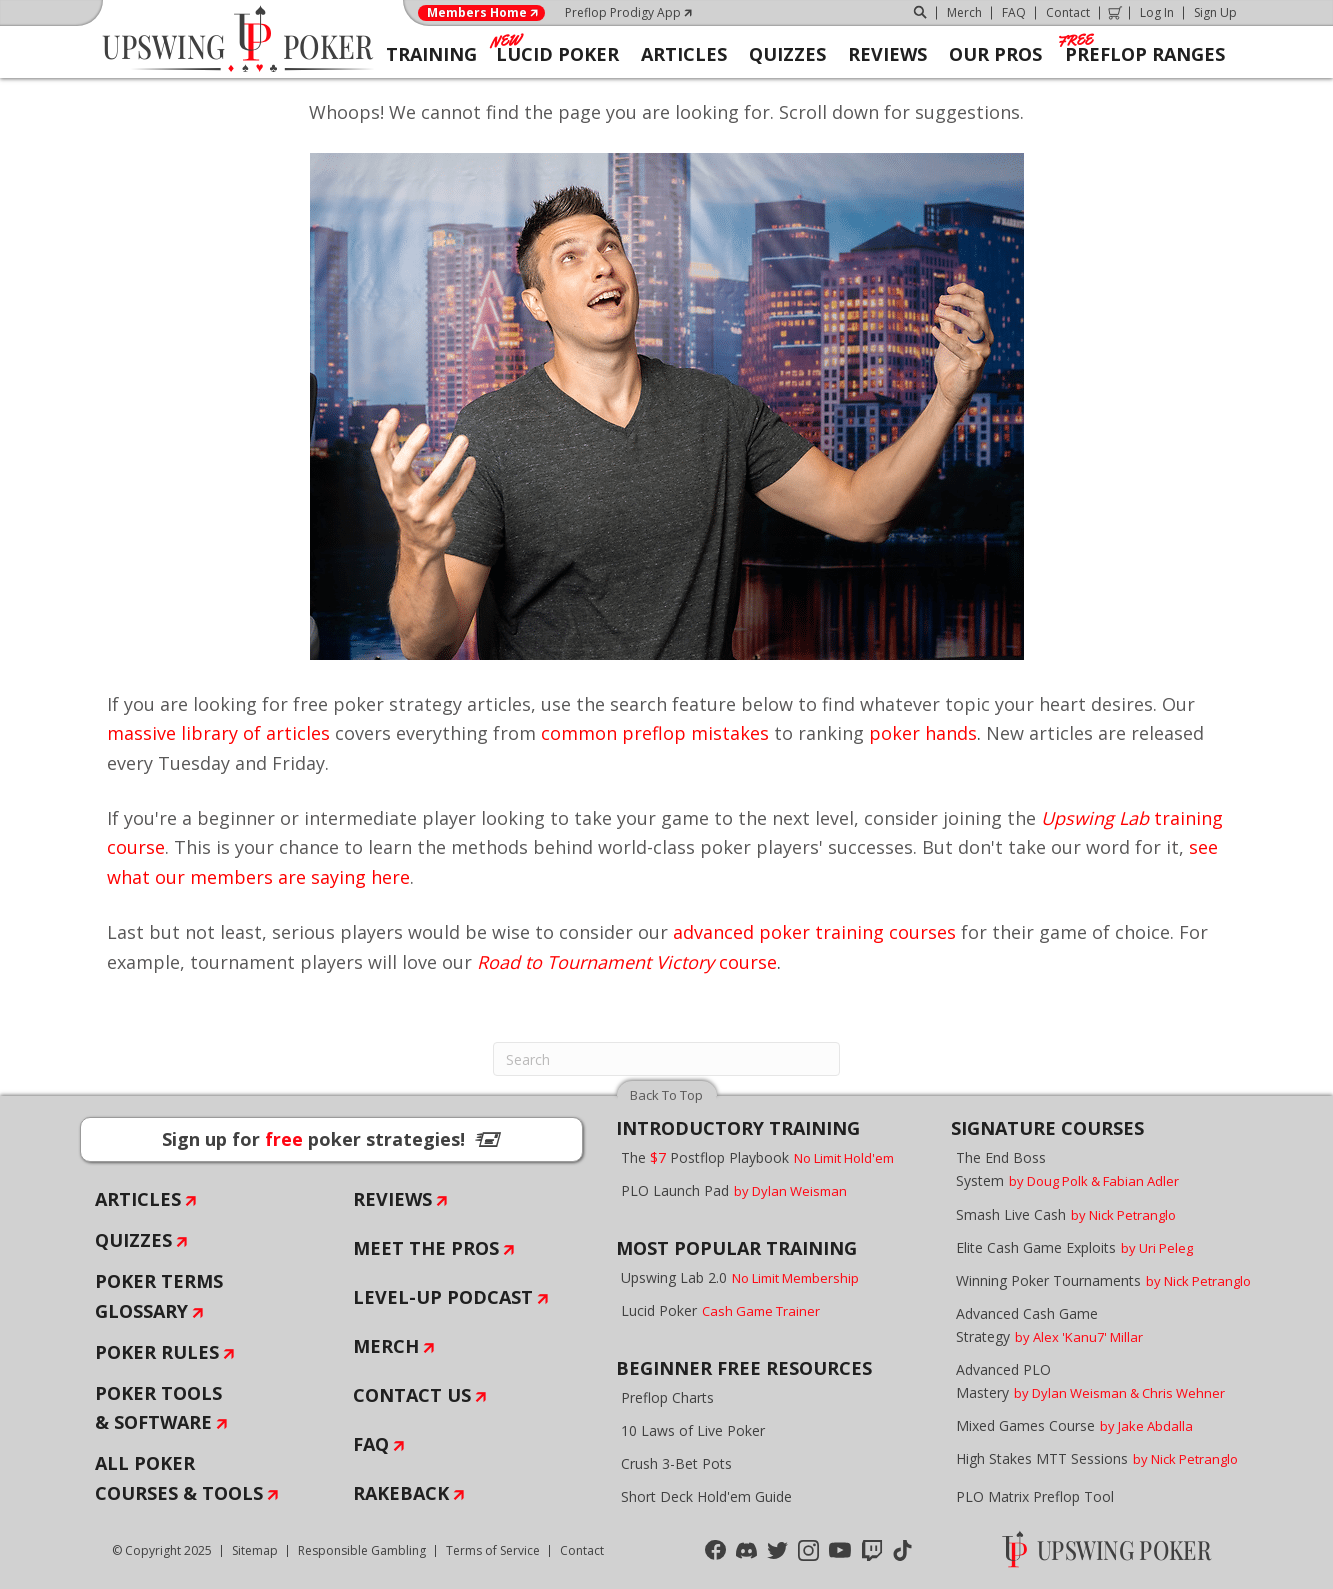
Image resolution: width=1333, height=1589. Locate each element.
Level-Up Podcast (443, 1297)
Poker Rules (157, 1352)
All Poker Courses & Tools (179, 1478)
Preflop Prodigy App (623, 12)
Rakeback (401, 1493)
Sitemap (255, 1550)
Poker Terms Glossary (159, 1296)
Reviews (392, 1199)
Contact (1068, 12)
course (627, 962)
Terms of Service (493, 1550)
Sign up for (331, 1139)
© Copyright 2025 (162, 1550)
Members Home (477, 13)
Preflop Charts (667, 1397)
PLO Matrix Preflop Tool (1035, 1496)
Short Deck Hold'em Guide (706, 1496)
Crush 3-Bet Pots (676, 1463)
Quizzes (133, 1240)
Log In (1157, 12)
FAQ (1014, 12)
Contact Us (412, 1395)
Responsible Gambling (362, 1550)
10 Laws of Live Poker (693, 1430)
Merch (964, 12)
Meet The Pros (426, 1248)
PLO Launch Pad (734, 1190)
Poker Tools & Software (158, 1408)
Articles (138, 1199)
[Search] (666, 1059)
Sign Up (1215, 12)
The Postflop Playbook (757, 1157)
